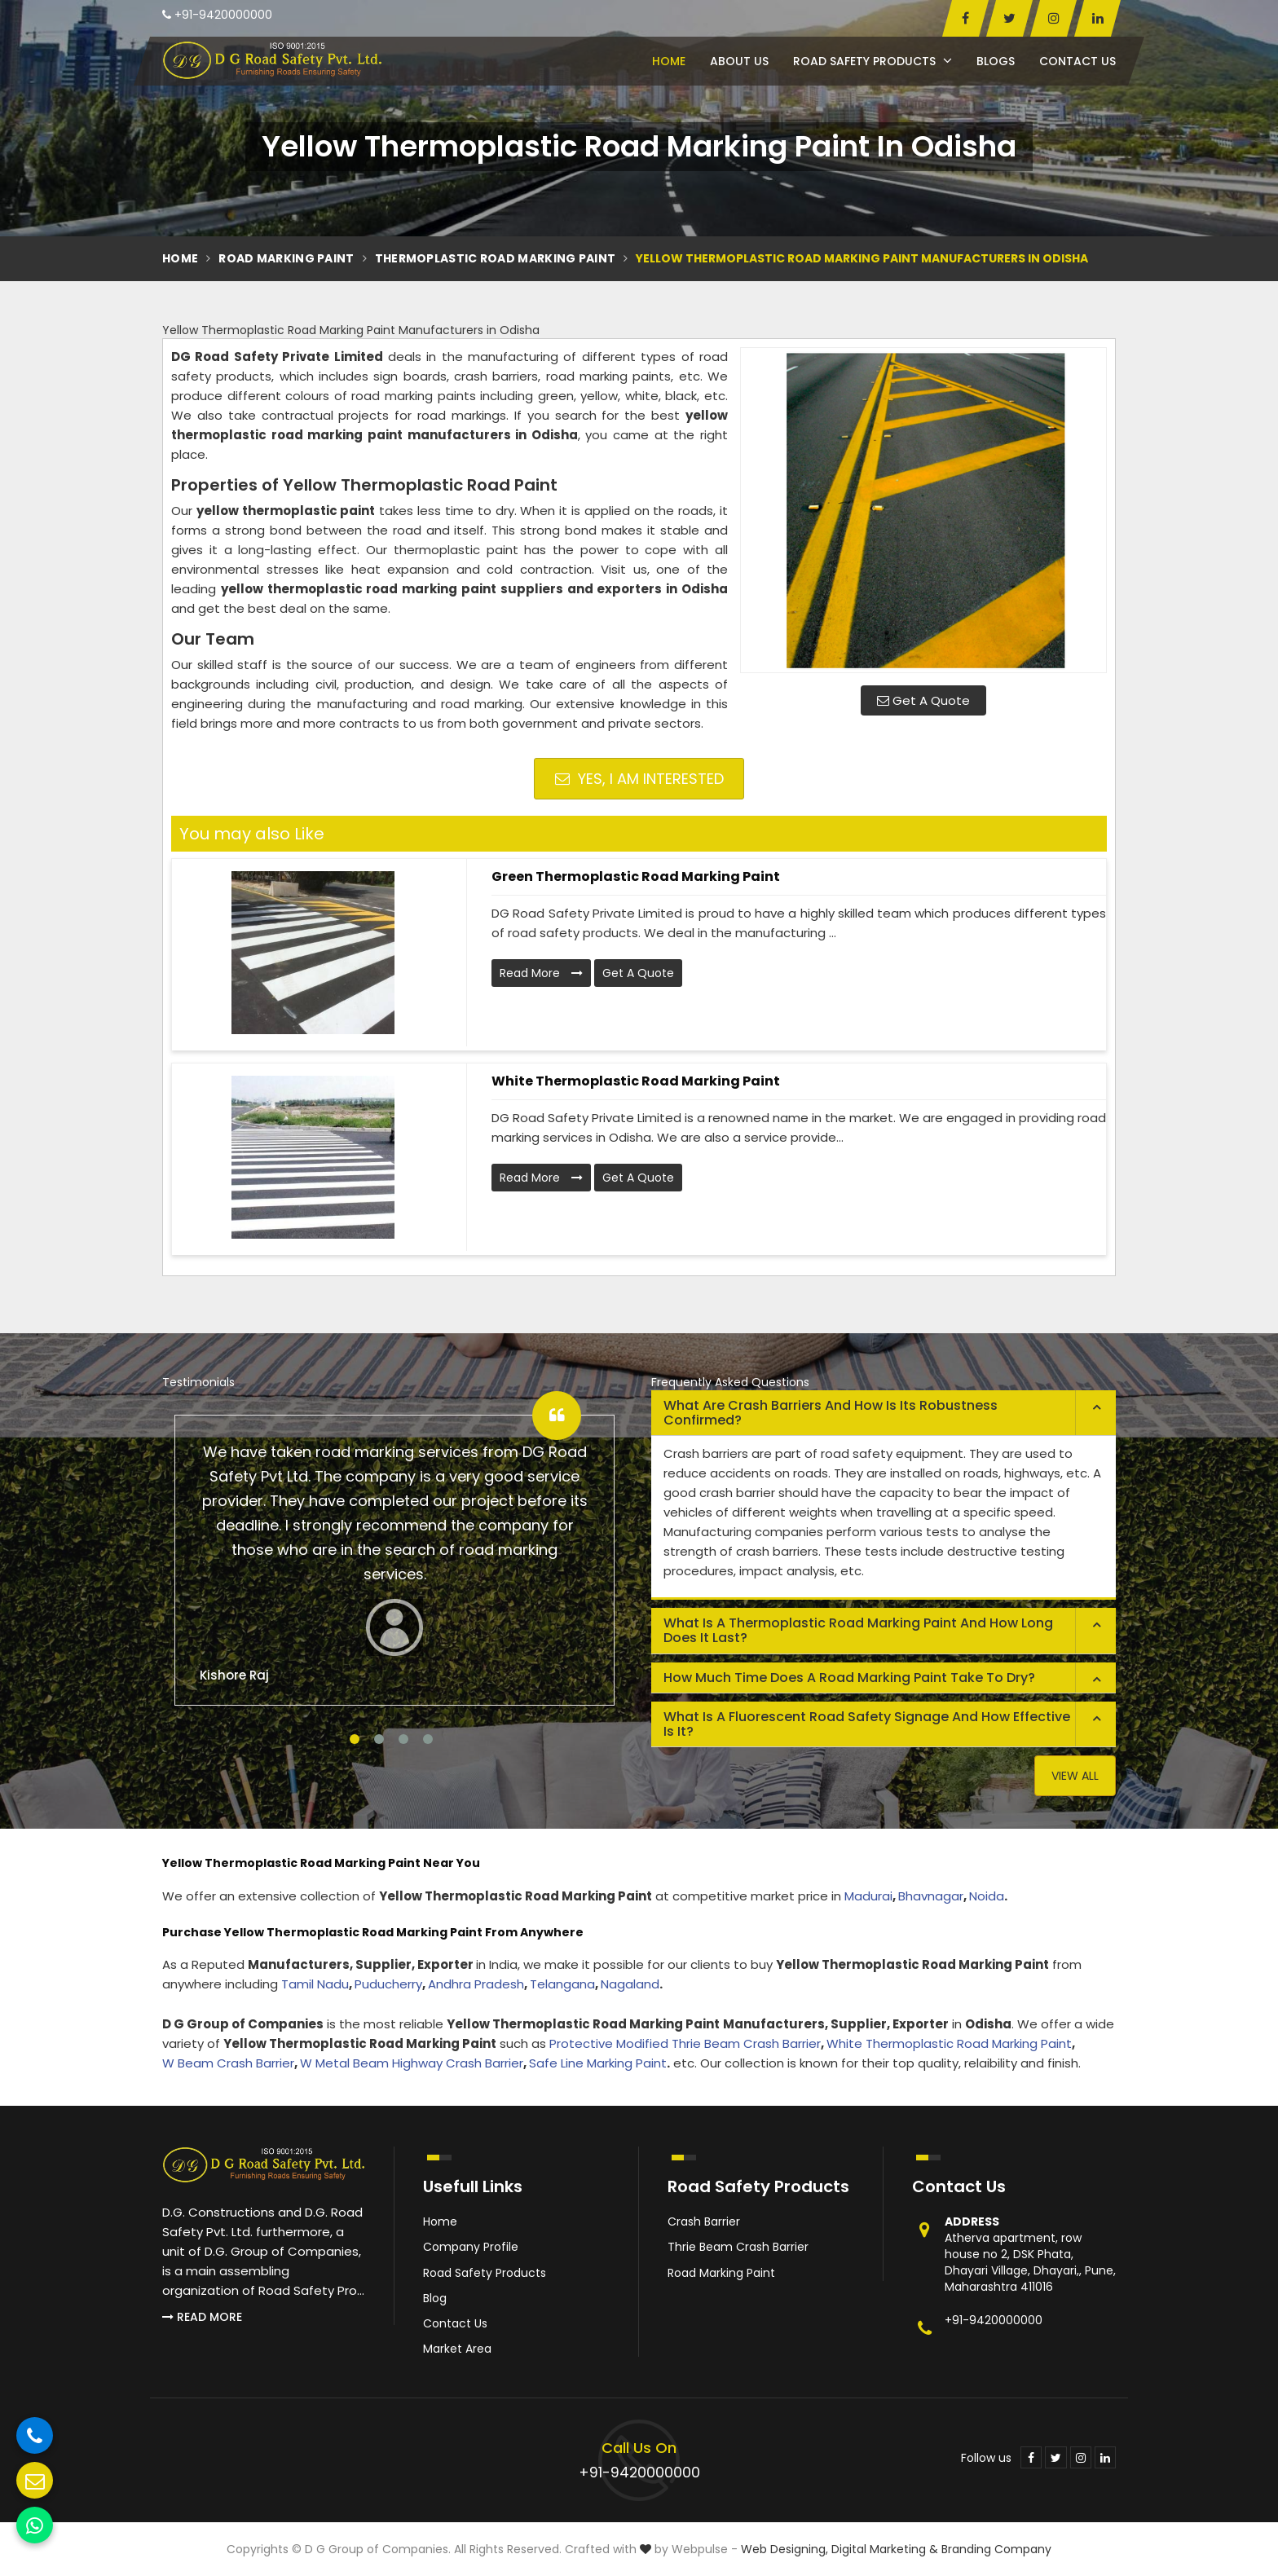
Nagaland (630, 1984)
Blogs (995, 61)
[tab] (883, 1413)
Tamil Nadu (315, 1984)
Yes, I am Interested (639, 778)
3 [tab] (403, 1739)
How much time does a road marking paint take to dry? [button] (849, 1677)
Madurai (868, 1895)
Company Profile (470, 2247)
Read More (541, 973)
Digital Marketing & (884, 2549)
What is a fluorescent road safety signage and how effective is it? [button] (866, 1724)
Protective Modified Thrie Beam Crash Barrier (685, 2043)
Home (668, 61)
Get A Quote (923, 700)
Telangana (562, 1984)
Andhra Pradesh (476, 1984)
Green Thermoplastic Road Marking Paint (635, 876)
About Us (739, 61)
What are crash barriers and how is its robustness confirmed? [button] (830, 1412)
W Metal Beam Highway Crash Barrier (411, 2063)
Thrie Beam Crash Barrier (738, 2247)
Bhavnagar (930, 1895)
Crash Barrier (704, 2221)
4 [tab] (428, 1739)
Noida (986, 1895)
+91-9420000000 (217, 15)
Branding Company (996, 2549)
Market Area (457, 2348)
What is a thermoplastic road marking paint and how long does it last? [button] (858, 1630)
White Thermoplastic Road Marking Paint (635, 1081)
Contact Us (1077, 61)
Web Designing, (784, 2549)
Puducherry (388, 1984)
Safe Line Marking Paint (598, 2063)
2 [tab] (379, 1739)
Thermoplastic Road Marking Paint (495, 258)
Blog (435, 2298)
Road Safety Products (872, 61)
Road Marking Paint (286, 258)
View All (1075, 1776)
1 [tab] (354, 1739)
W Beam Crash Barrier (228, 2063)
